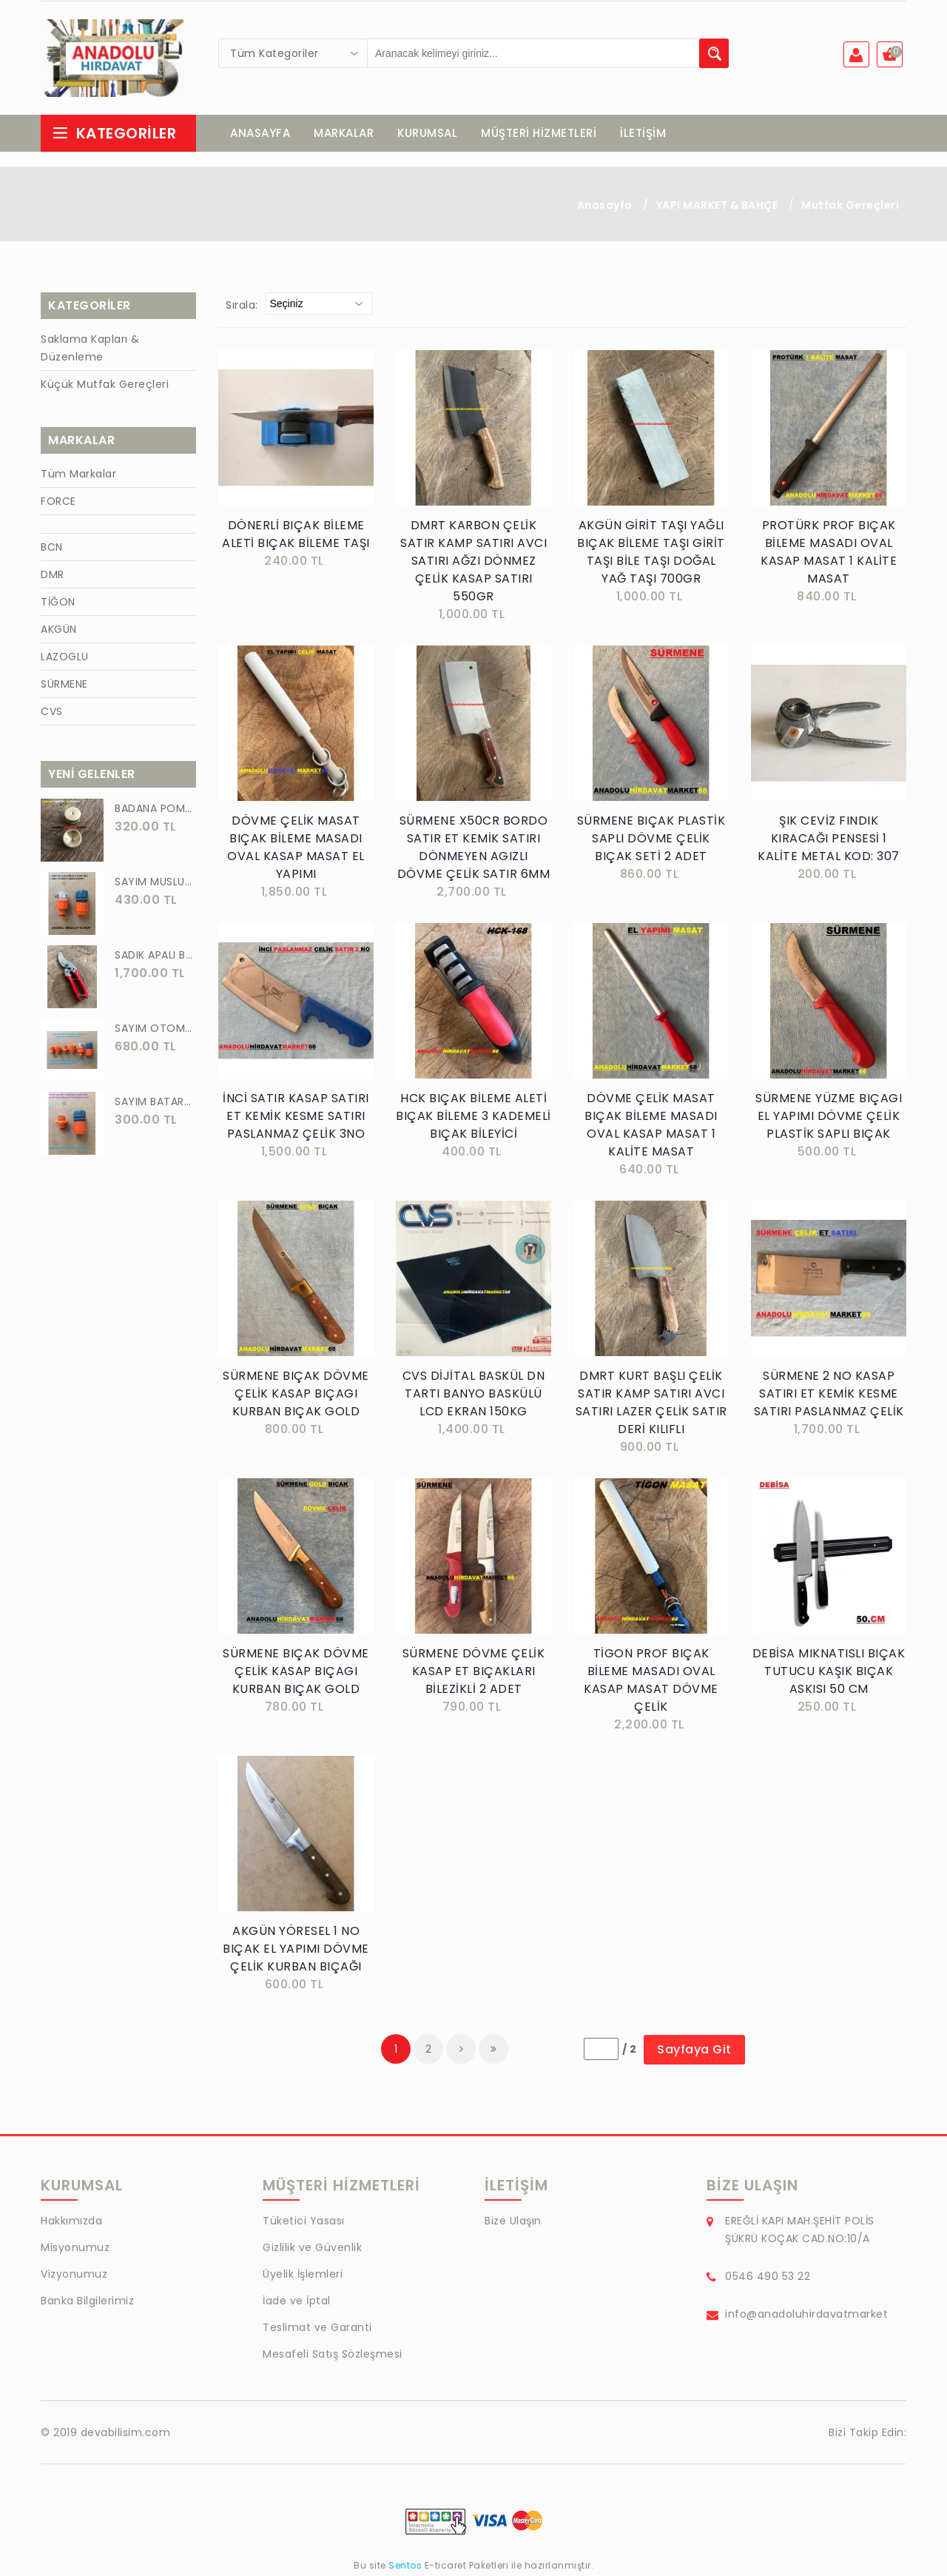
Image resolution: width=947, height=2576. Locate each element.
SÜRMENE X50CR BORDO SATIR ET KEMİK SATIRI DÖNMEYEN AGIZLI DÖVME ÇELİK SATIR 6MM (473, 849)
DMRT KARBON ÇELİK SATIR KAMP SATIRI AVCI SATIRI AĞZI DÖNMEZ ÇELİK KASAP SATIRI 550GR (473, 562)
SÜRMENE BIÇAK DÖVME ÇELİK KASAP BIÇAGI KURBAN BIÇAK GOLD (296, 1395)
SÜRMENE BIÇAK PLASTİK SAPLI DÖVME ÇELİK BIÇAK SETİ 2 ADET (651, 840)
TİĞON (58, 603)
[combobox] (293, 53)
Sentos (405, 2566)
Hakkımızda (71, 2222)
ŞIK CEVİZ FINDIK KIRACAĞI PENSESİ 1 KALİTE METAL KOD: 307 (829, 840)
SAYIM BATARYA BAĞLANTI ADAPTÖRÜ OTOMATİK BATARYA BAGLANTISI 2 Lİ (155, 1103)
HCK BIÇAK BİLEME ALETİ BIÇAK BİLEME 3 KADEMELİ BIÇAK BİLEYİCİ (473, 1117)
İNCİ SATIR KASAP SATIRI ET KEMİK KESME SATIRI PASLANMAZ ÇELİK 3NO (296, 1117)
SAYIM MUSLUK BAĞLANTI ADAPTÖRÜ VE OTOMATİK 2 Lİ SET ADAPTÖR (155, 883)
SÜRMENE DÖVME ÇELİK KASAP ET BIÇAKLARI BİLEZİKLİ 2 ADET (473, 1672)
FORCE (58, 502)
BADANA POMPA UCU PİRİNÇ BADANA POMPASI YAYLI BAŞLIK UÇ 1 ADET (155, 809)
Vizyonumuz (74, 2275)
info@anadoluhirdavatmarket (806, 2315)
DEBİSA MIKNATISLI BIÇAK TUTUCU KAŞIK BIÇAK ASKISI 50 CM (829, 1672)
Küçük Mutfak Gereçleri (105, 385)
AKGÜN (59, 630)
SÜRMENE (64, 685)
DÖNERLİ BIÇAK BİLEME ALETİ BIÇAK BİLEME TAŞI (296, 535)
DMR (52, 575)
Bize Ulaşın (513, 2222)
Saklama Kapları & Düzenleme (90, 349)
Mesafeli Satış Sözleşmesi (332, 2355)
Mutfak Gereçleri (850, 206)
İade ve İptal (297, 2302)
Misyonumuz (75, 2248)
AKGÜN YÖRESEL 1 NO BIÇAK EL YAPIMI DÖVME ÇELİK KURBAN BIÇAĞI (296, 1950)
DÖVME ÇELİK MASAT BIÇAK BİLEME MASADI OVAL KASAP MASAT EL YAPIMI (296, 849)
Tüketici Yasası (304, 2222)
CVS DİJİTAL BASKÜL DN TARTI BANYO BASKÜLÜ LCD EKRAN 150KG (473, 1395)
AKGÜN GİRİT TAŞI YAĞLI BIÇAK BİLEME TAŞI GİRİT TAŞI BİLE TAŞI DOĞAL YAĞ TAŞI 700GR (651, 553)
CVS (52, 712)
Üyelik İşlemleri (303, 2275)
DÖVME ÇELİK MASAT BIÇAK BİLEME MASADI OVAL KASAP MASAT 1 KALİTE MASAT (651, 1126)
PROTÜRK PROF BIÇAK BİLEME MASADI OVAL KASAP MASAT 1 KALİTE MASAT (829, 553)
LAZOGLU (65, 658)
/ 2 (629, 2050)
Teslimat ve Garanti (317, 2328)
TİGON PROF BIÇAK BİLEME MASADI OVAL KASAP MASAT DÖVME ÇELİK (651, 1681)
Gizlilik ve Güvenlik (312, 2248)
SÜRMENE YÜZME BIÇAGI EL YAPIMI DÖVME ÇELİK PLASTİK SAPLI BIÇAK (828, 1117)
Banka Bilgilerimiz (87, 2302)
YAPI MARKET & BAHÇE (717, 206)
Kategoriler (114, 134)
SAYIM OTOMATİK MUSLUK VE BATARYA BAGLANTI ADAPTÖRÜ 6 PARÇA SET (155, 1029)
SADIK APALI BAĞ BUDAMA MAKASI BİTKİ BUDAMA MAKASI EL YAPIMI (155, 956)
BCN (52, 548)
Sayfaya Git (694, 2050)
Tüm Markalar (78, 475)
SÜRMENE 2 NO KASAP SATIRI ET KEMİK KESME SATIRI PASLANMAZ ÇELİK (829, 1395)
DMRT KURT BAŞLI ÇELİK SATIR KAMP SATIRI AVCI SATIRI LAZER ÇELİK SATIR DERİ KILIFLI (651, 1404)
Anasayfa (605, 206)
